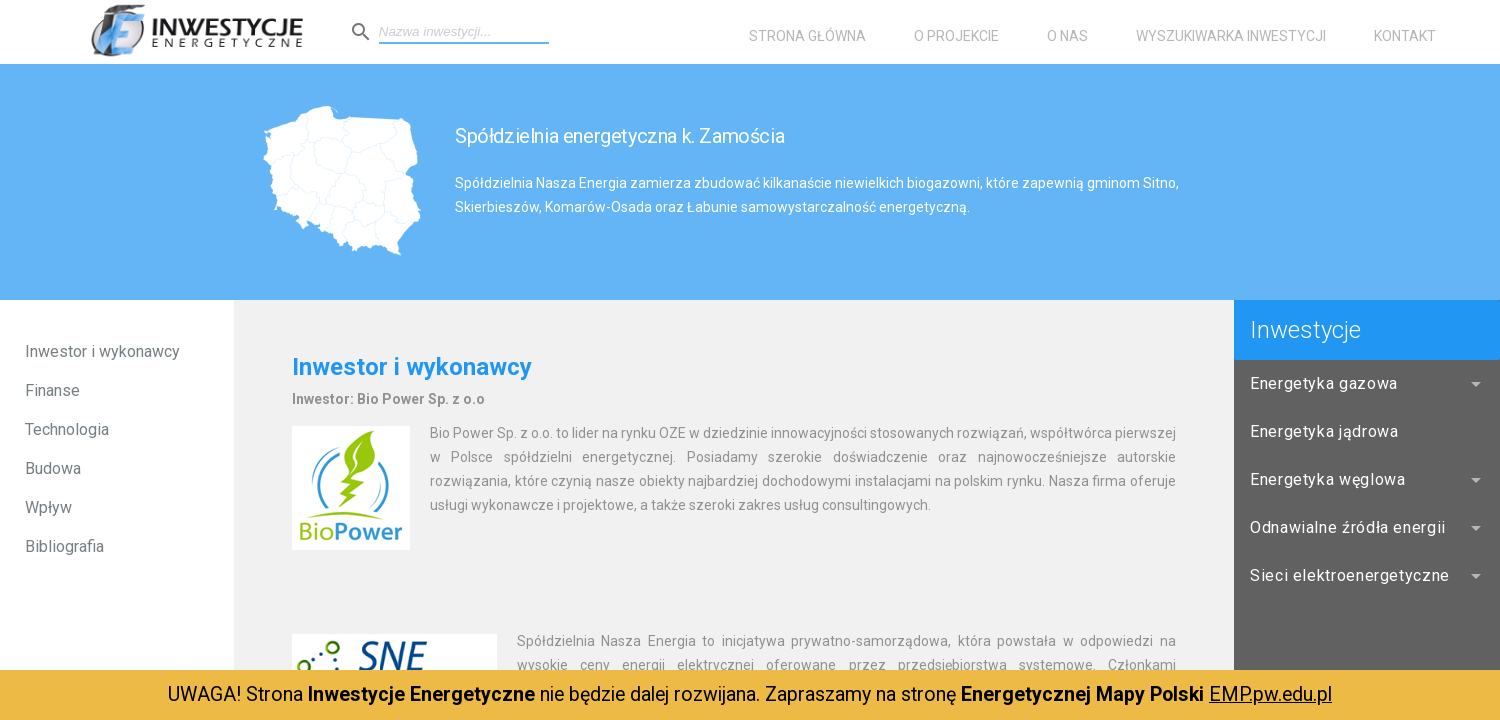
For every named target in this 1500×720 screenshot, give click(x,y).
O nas (1067, 36)
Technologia (67, 429)
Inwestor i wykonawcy (102, 351)
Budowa (53, 468)
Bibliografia (64, 546)
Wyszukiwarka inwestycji (1231, 36)
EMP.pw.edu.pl (1270, 694)
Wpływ (48, 507)
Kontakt (1405, 36)
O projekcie (956, 36)
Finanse (52, 390)
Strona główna (807, 36)
